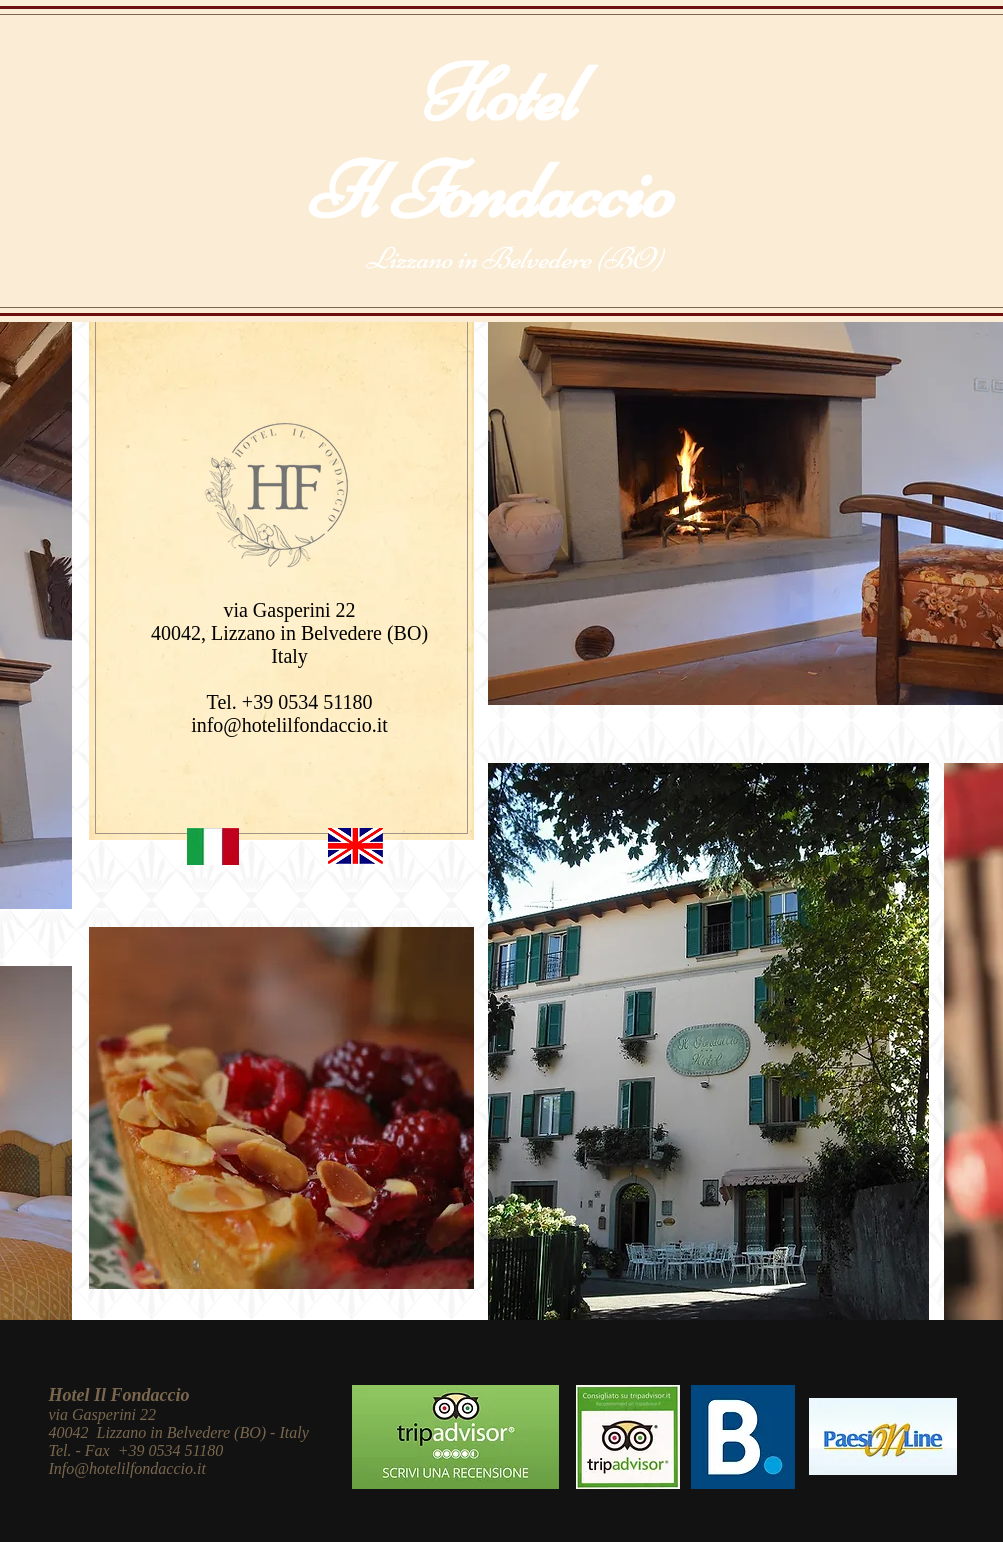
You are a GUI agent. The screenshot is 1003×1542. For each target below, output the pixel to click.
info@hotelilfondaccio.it (289, 725)
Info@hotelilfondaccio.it (127, 1468)
